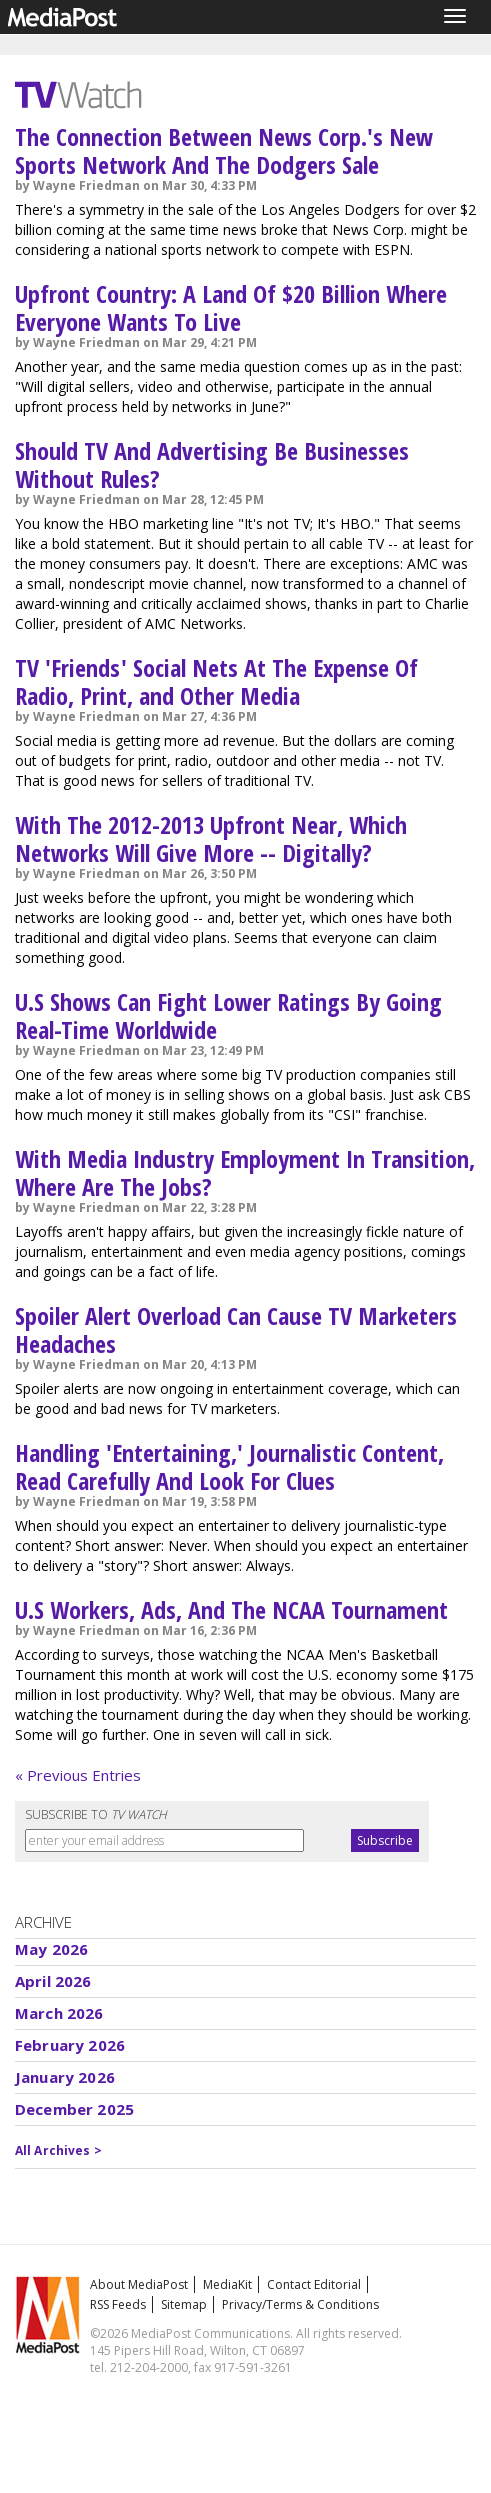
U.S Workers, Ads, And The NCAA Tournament (231, 1609)
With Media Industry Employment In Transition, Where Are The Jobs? (245, 1172)
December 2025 (74, 2109)
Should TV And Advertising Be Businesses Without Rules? (212, 464)
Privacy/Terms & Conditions (300, 2304)
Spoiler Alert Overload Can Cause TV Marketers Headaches (236, 1329)
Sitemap (184, 2304)
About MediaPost (139, 2284)
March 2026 (59, 2013)
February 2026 (70, 2045)
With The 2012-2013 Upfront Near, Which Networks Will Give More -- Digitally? (211, 838)
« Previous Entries (78, 1775)
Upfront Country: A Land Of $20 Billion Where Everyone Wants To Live (231, 307)
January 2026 (65, 2077)
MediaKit (227, 2284)
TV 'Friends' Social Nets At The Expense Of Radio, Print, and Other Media (216, 681)
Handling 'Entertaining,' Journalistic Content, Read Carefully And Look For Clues (229, 1466)
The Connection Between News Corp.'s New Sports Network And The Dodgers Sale (224, 150)
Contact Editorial (314, 2284)
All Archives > (58, 2150)
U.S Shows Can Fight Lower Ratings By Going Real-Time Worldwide (228, 1015)
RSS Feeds (118, 2304)
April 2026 (53, 1981)
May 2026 (51, 1949)
